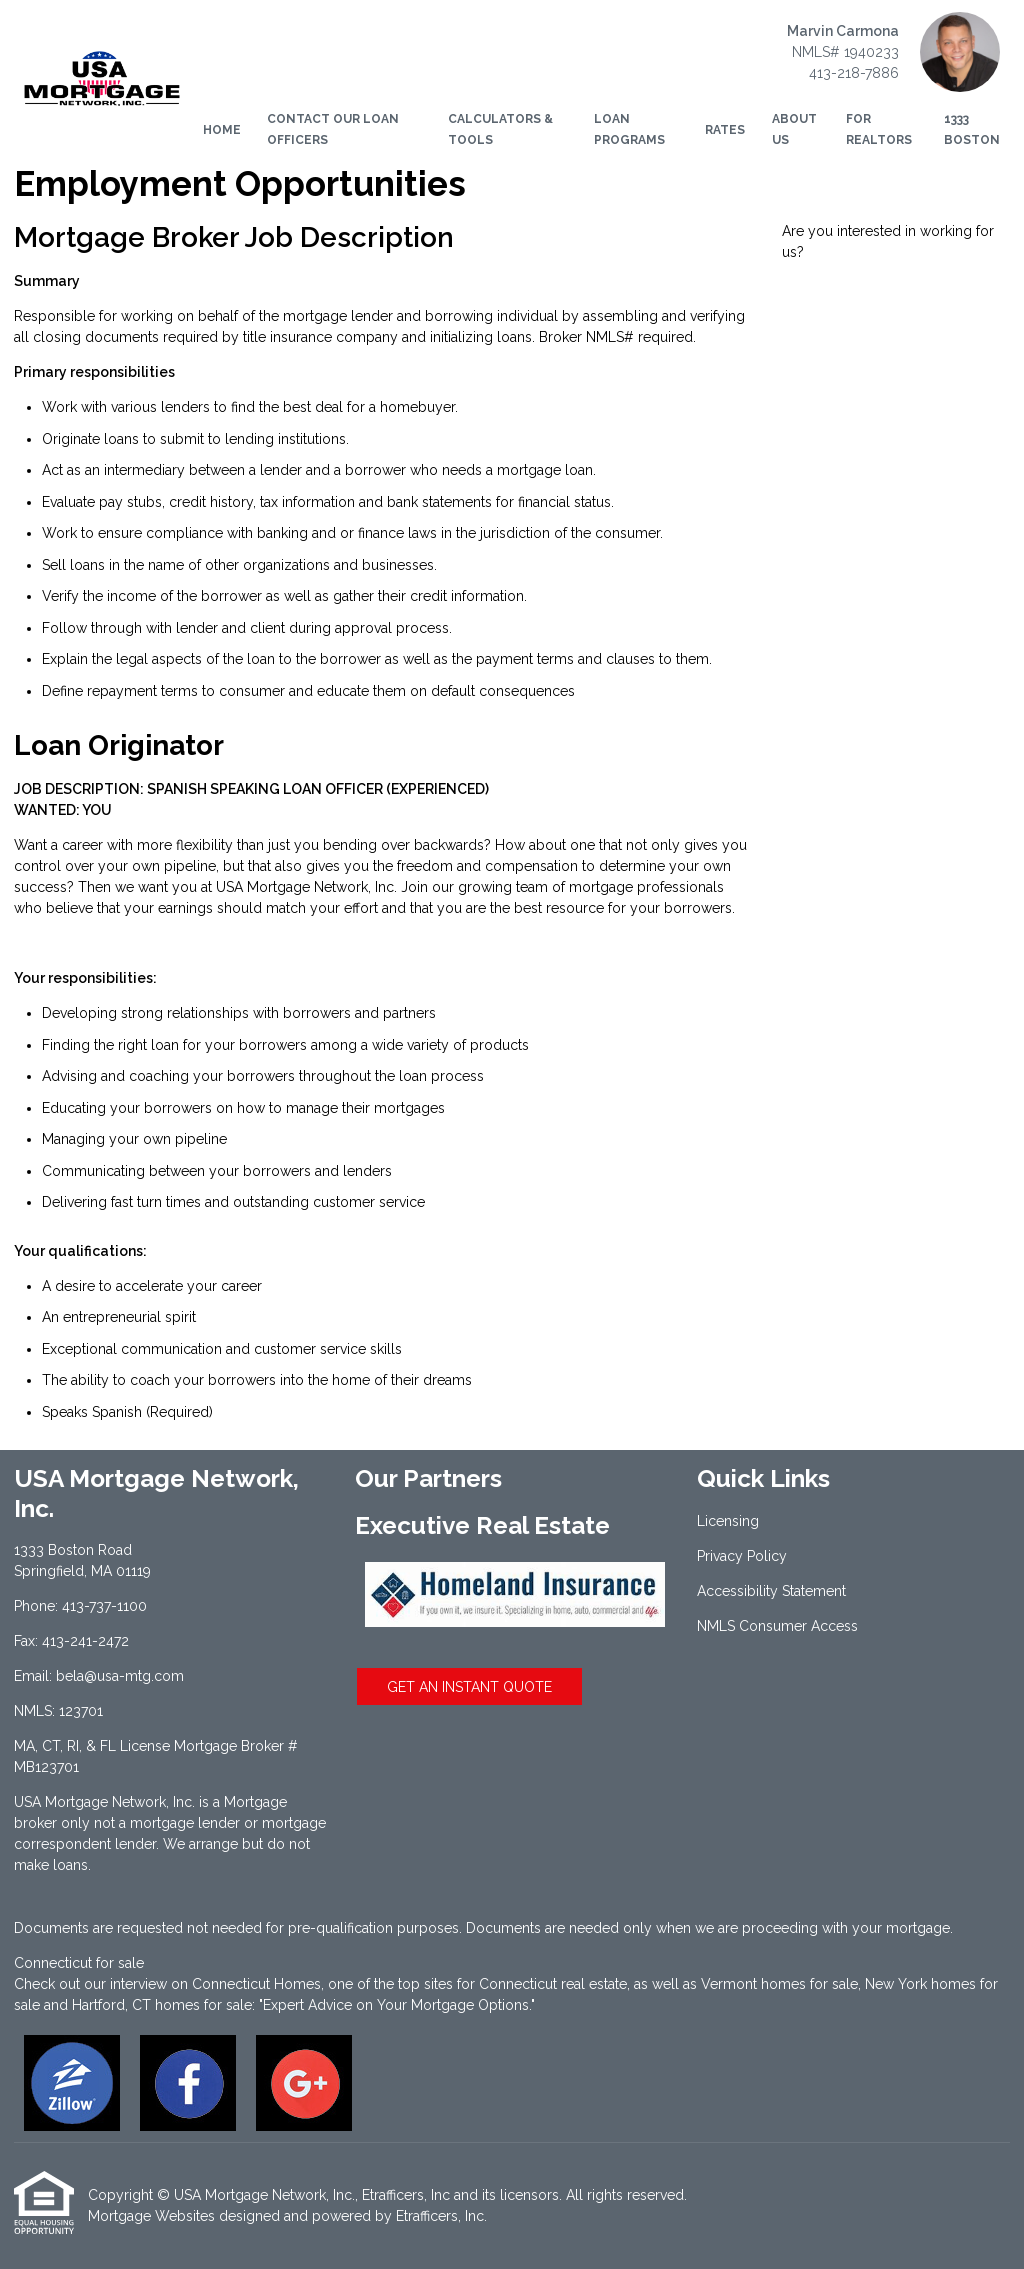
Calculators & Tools (500, 129)
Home (222, 130)
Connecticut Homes (256, 1984)
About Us (794, 129)
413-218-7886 (854, 73)
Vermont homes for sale (779, 1984)
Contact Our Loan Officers (333, 129)
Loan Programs (629, 129)
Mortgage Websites (151, 2216)
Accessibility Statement (771, 1591)
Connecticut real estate (553, 1984)
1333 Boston (972, 129)
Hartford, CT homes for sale (162, 2005)
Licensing (728, 1521)
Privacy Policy (742, 1556)
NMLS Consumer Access (777, 1626)
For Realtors (879, 129)
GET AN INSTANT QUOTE (469, 1687)
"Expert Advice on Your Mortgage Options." (397, 2005)
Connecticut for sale (79, 1963)
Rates (725, 130)
